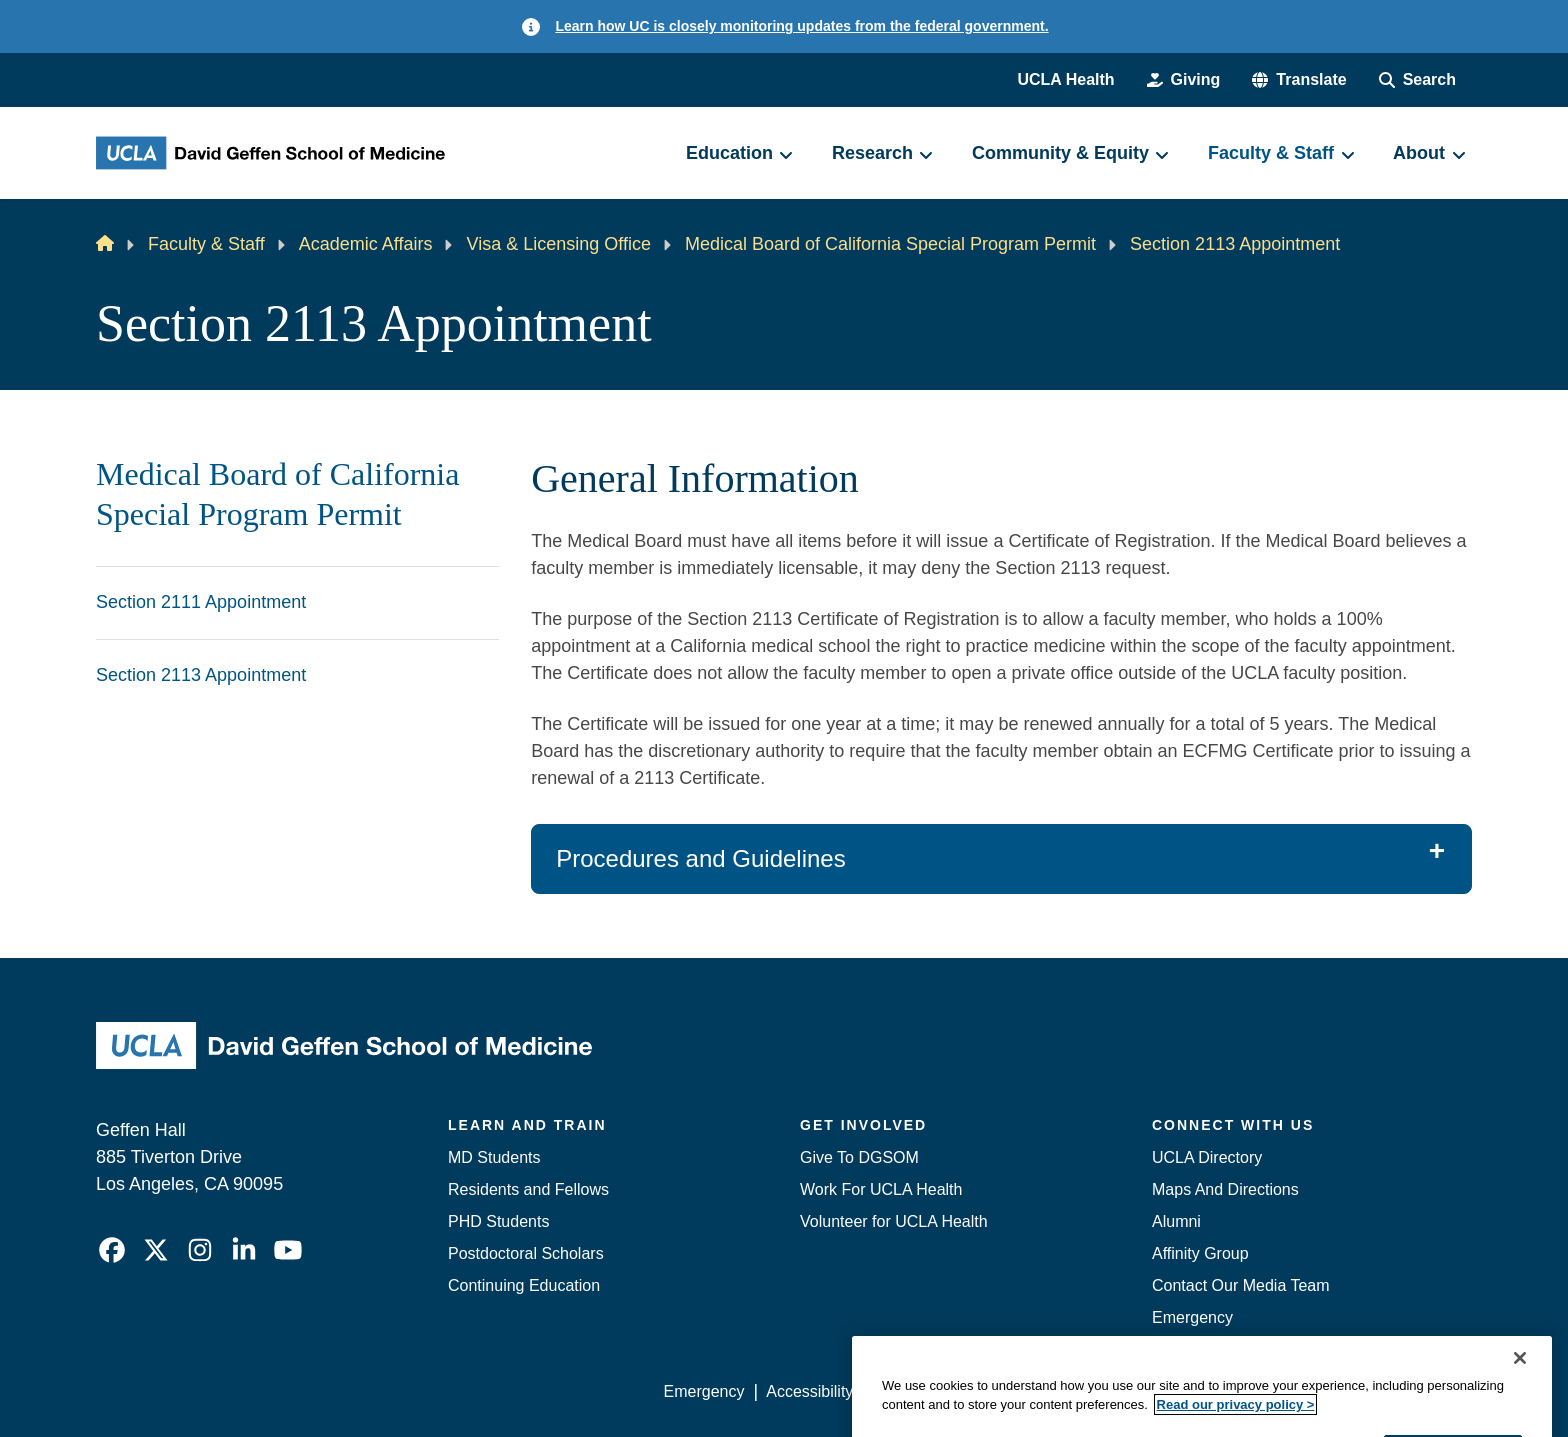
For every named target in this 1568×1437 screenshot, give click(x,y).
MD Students (494, 1157)
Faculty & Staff (206, 244)
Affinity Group (1200, 1253)
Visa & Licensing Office (558, 244)
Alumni (1176, 1221)
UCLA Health (1065, 79)
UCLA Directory (1207, 1157)
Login (1282, 1391)
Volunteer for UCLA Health (894, 1221)
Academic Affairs (366, 244)
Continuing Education (524, 1285)
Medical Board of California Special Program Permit (890, 244)
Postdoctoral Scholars (526, 1253)
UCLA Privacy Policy (948, 1391)
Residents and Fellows (528, 1189)
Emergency (1192, 1317)
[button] (1299, 80)
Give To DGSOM (859, 1157)
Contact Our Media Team (1241, 1285)
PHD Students (498, 1221)
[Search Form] (1417, 80)
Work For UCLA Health (881, 1189)
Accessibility (809, 1391)
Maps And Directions (1225, 1189)
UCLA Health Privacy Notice (1142, 1391)
